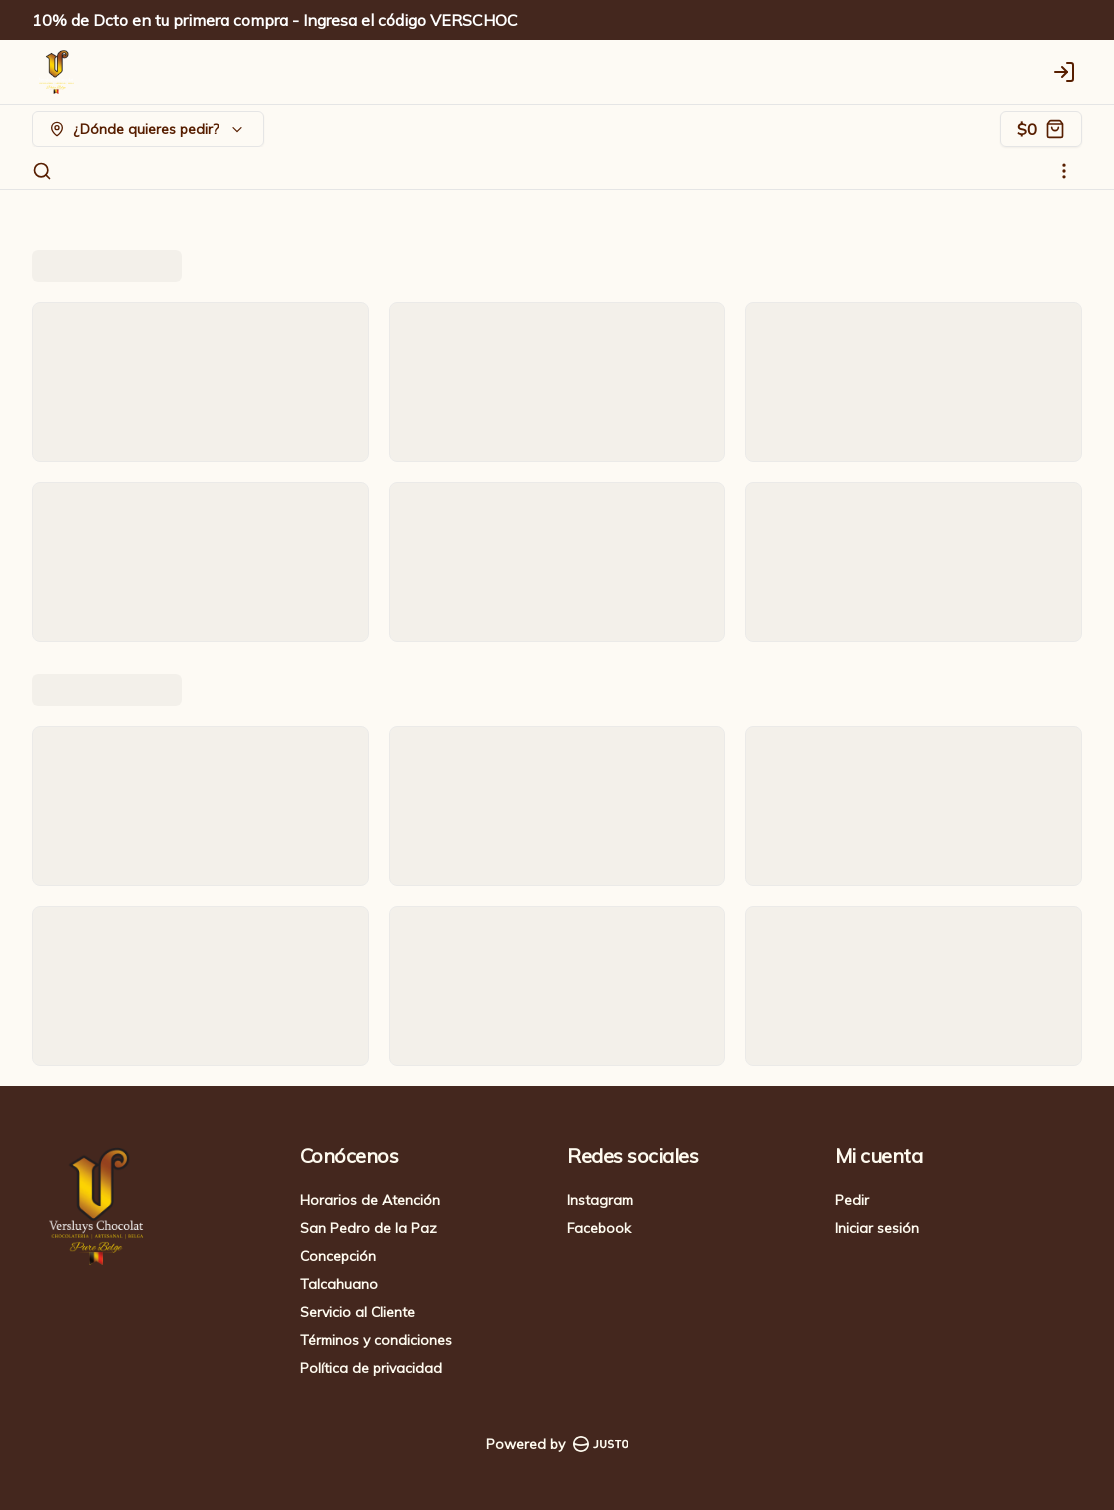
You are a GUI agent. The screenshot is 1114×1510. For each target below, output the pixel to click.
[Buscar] (42, 171)
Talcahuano (339, 1284)
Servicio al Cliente (357, 1312)
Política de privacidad (371, 1368)
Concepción (338, 1256)
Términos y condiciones (376, 1340)
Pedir (852, 1200)
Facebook (599, 1228)
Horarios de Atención (370, 1200)
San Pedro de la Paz (368, 1228)
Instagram (600, 1200)
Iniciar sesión (877, 1228)
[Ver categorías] (1064, 171)
